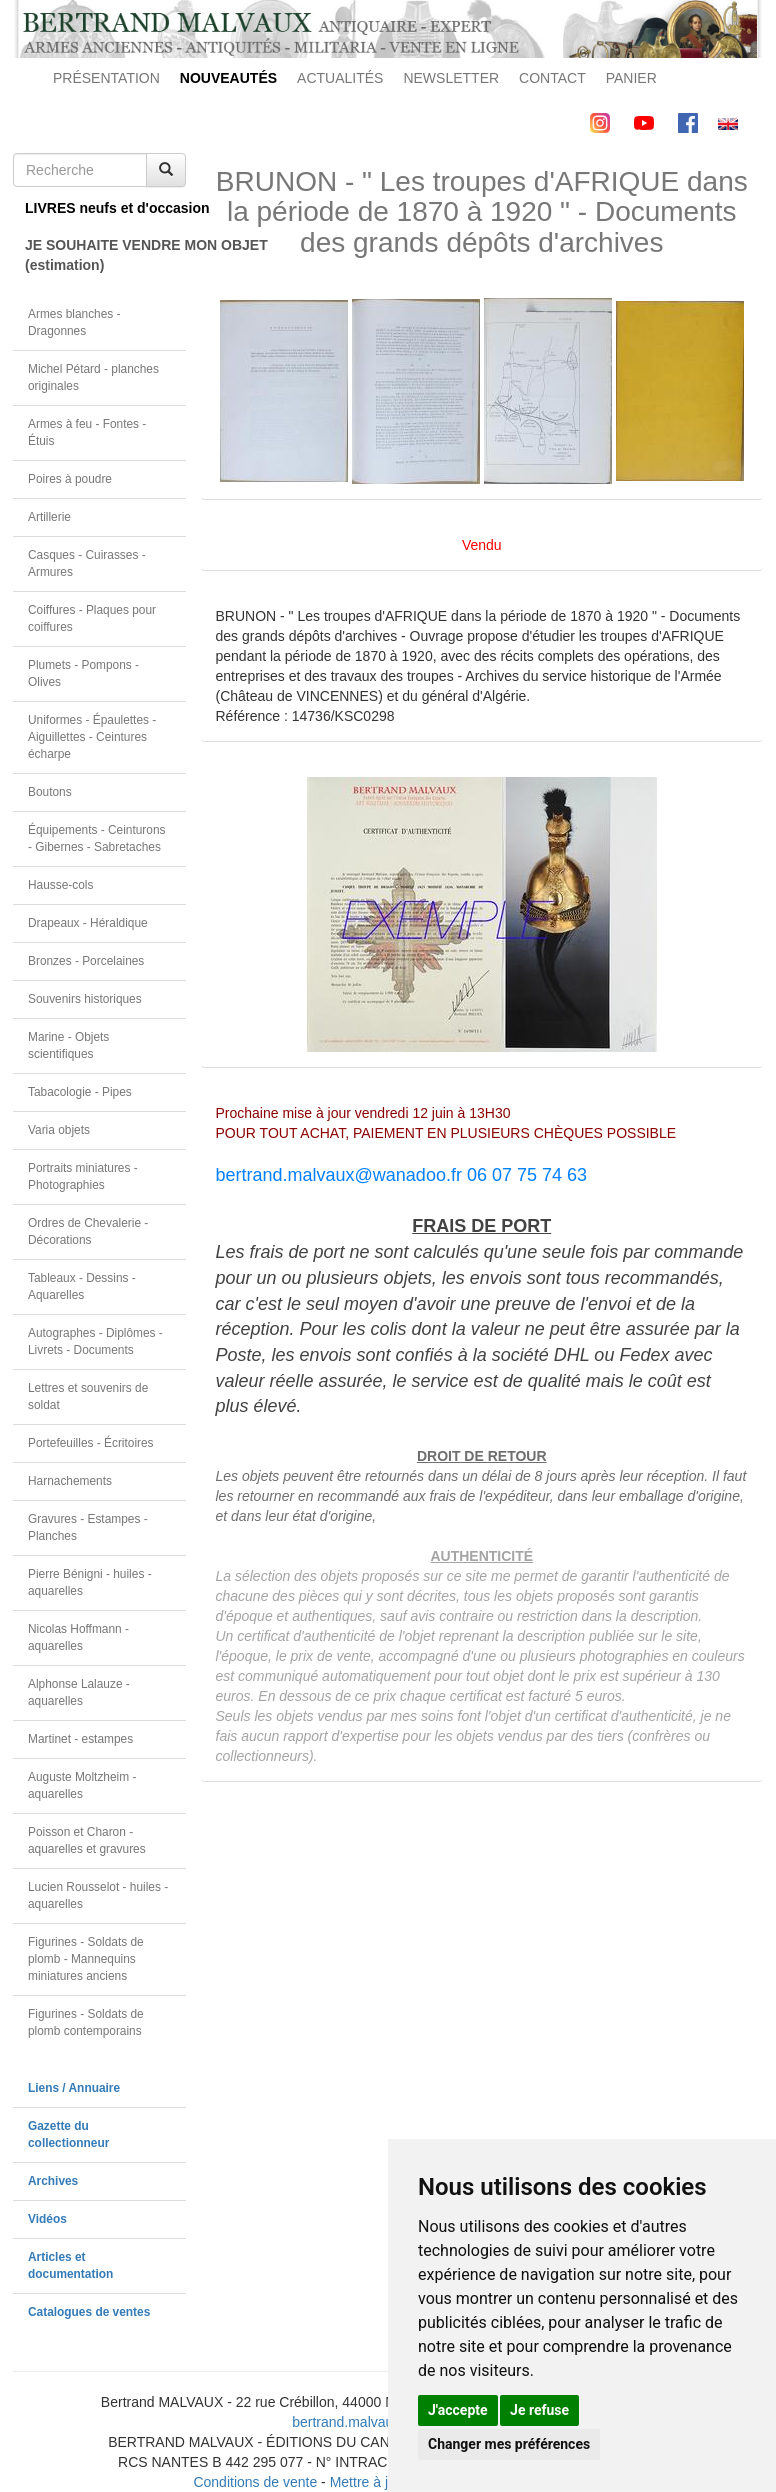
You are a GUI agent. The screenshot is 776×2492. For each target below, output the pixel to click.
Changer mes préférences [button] (509, 2444)
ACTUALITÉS (340, 78)
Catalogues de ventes (89, 2312)
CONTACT (552, 78)
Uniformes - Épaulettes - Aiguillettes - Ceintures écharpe (92, 737)
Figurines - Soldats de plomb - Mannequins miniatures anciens (86, 1959)
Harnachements (70, 1481)
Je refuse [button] (539, 2410)
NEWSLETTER (451, 78)
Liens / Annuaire (74, 2088)
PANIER (631, 78)
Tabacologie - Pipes (80, 1092)
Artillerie (49, 517)
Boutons (50, 792)
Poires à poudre (70, 479)
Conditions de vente (255, 2482)
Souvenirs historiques (85, 999)
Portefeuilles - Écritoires (91, 1443)
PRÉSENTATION (106, 78)
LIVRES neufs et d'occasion (105, 208)
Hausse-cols (60, 885)
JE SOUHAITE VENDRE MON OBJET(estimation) (105, 255)
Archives (53, 2181)
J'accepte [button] (458, 2410)
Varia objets (59, 1130)
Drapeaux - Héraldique (88, 923)
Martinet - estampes (80, 1739)
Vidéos (47, 2219)
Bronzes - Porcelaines (86, 961)
